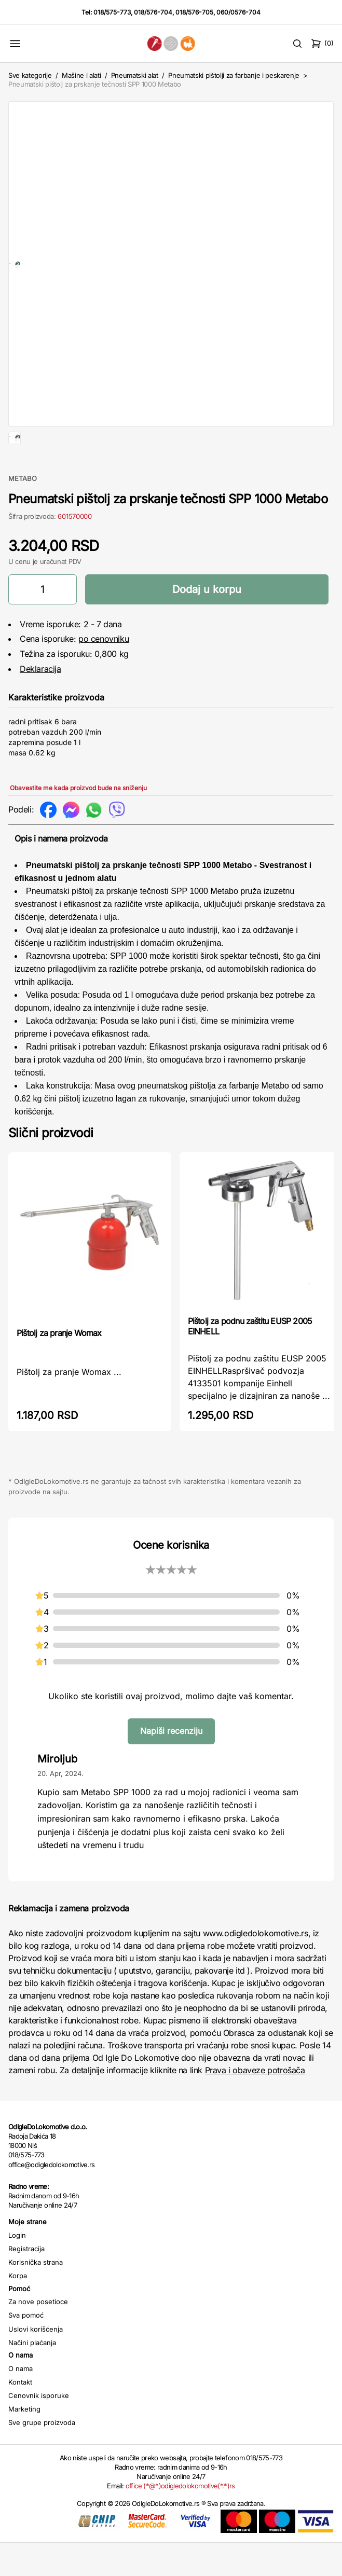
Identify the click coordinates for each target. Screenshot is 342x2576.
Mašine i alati (81, 75)
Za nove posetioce (38, 2335)
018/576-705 (194, 12)
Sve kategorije (29, 75)
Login (17, 2268)
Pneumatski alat (134, 75)
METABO (22, 511)
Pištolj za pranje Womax (59, 1366)
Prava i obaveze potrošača (255, 2103)
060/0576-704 (238, 12)
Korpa (17, 2309)
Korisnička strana (35, 2295)
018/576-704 (153, 12)
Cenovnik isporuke (38, 2429)
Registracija (26, 2282)
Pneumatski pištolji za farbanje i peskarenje (233, 75)
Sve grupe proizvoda (41, 2455)
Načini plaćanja (32, 2376)
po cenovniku (103, 672)
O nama (20, 2402)
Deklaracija (40, 702)
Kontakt (20, 2415)
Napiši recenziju (171, 1764)
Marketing (24, 2442)
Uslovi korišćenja (35, 2362)
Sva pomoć (26, 2348)
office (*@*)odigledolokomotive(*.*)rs (180, 2519)
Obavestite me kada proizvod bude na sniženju (78, 821)
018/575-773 (112, 12)
